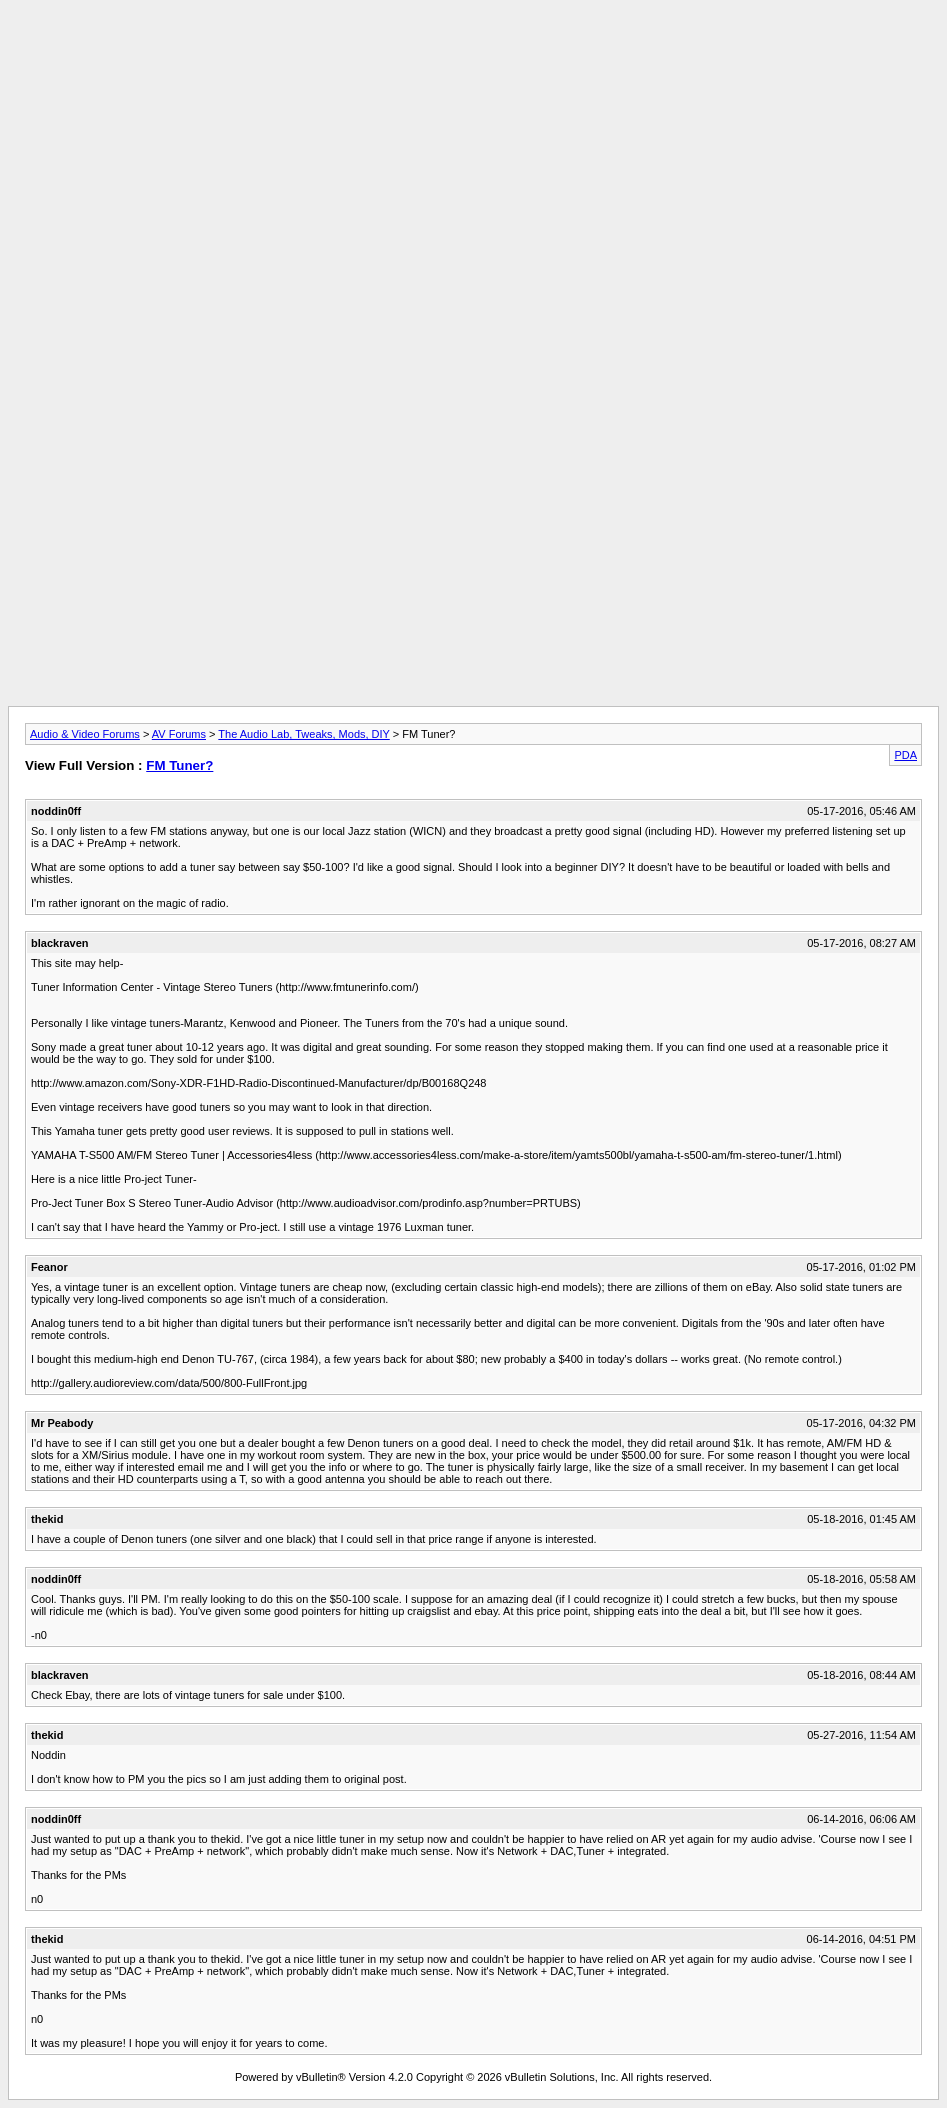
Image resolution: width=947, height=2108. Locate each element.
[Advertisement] (474, 53)
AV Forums (179, 734)
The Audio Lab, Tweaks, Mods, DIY (303, 734)
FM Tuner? (179, 765)
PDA (905, 755)
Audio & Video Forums (85, 734)
